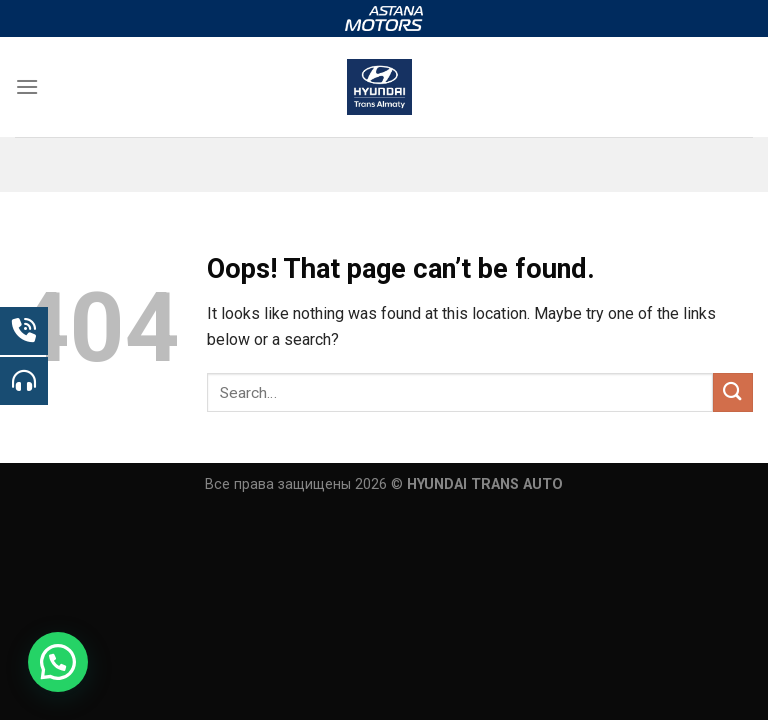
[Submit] (733, 392)
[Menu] (27, 86)
